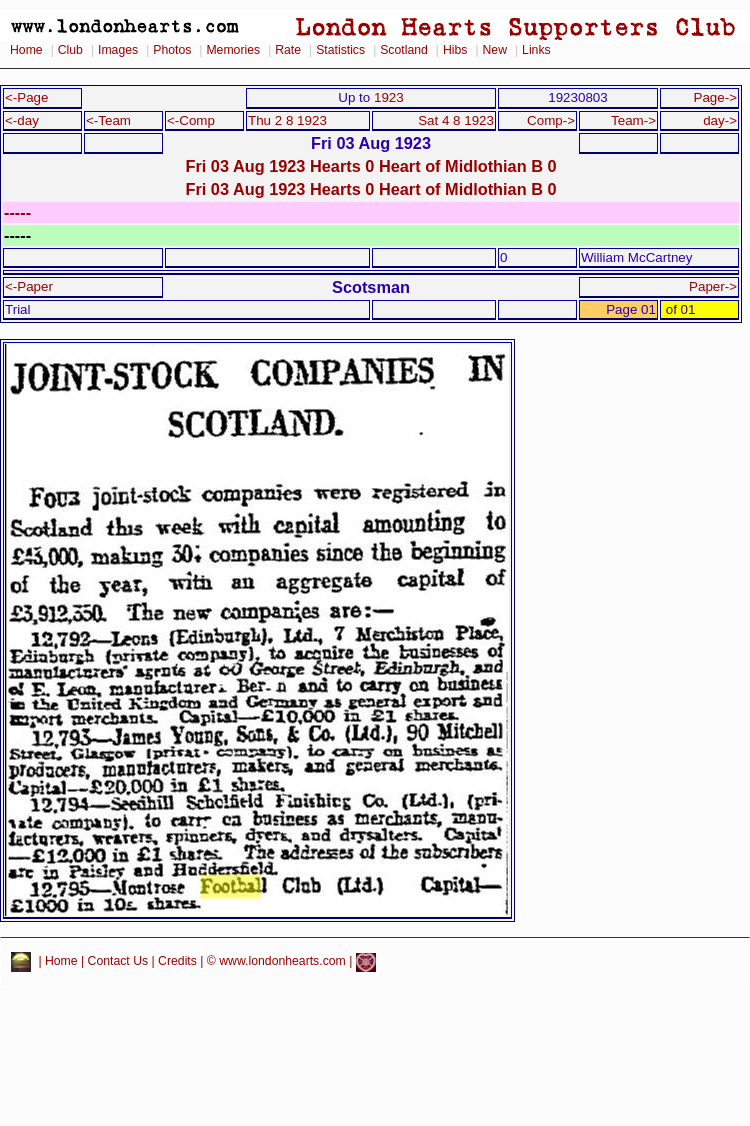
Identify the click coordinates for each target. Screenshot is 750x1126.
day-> (720, 120)
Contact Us (118, 962)
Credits (177, 962)
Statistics (340, 50)
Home (26, 50)
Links (536, 50)
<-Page (27, 97)
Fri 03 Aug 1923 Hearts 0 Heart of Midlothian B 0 (370, 166)
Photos (172, 50)
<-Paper (29, 286)
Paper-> (713, 286)
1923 (389, 97)
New (495, 50)
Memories (233, 50)
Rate (288, 50)
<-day (22, 120)
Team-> (633, 120)
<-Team (108, 120)
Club (70, 50)
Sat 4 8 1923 (456, 120)
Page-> (715, 97)
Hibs (455, 50)
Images (118, 50)
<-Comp (191, 120)
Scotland (404, 50)
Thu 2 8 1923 (287, 120)
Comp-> (551, 120)
